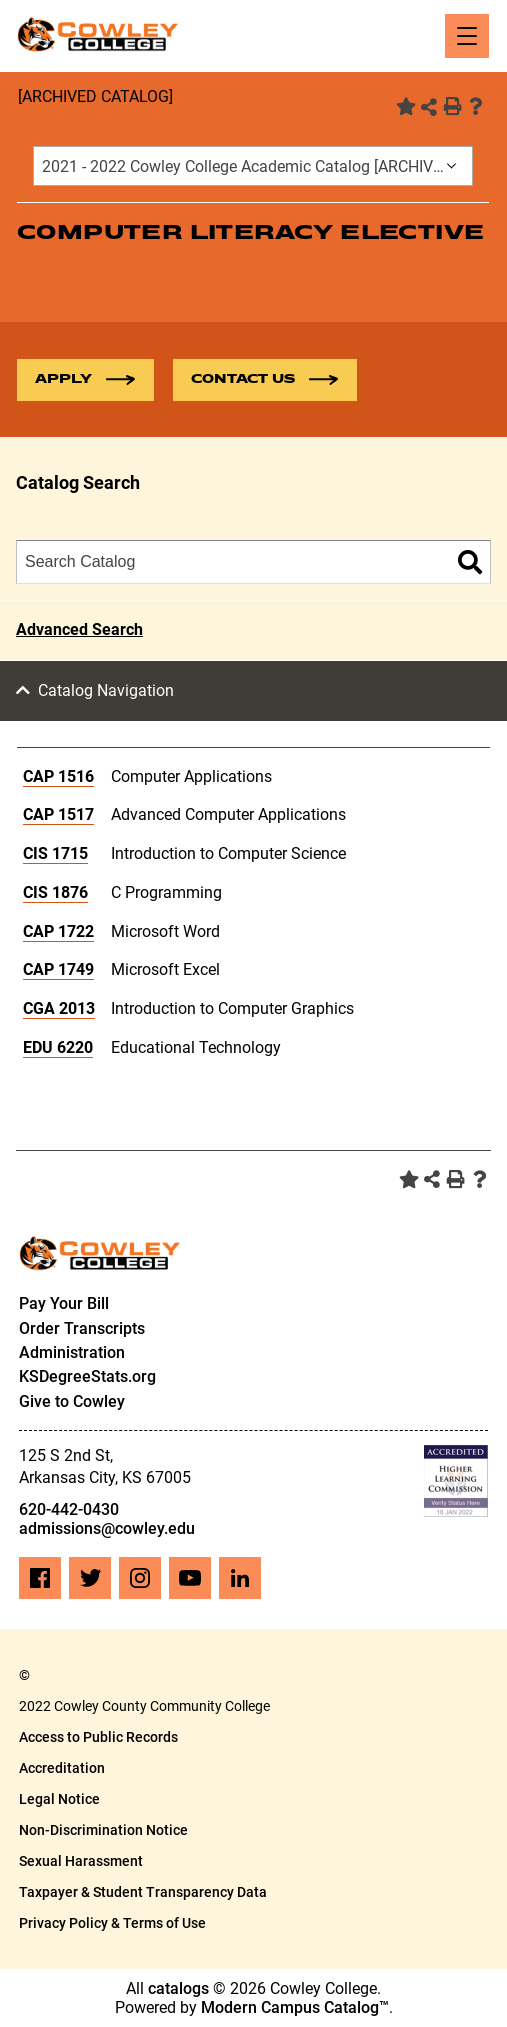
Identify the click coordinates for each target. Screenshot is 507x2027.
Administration (72, 1352)
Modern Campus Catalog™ (295, 2007)
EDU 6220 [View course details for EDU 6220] (58, 1047)
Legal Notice (59, 1799)
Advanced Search (79, 629)
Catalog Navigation (106, 690)
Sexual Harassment (81, 1861)
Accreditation (62, 1768)
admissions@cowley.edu (107, 1528)
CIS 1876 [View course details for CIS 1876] (55, 892)
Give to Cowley (72, 1401)
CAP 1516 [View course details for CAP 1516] (58, 776)
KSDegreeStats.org (87, 1376)
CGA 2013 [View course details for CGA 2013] (59, 1008)
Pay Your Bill (64, 1303)
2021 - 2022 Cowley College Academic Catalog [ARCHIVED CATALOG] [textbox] (257, 166)
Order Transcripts (82, 1328)
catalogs (178, 1988)
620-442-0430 (69, 1509)
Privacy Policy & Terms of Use (112, 1923)
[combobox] (253, 166)
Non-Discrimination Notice (103, 1830)
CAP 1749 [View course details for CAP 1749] (58, 969)
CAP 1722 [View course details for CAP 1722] (58, 931)
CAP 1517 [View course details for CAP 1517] (58, 814)
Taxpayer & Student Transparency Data (143, 1892)
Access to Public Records (98, 1737)
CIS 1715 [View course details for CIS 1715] (55, 853)
